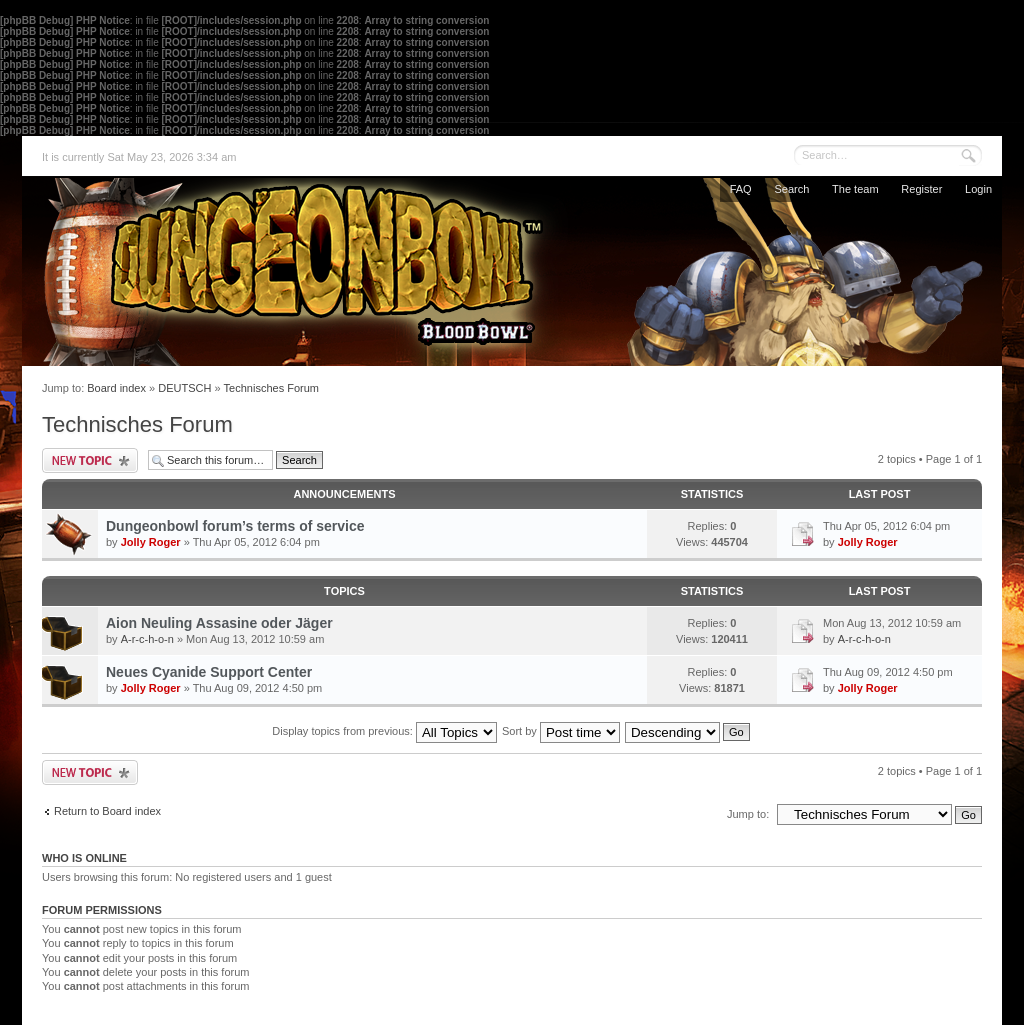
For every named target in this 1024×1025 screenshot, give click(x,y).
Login (978, 189)
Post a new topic (90, 460)
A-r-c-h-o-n (147, 639)
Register (921, 189)
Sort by (561, 731)
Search (791, 189)
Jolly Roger (151, 542)
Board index (116, 388)
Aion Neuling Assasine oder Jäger (219, 623)
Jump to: (748, 814)
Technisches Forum (271, 388)
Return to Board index (107, 811)
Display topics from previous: (384, 731)
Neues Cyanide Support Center (209, 672)
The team (855, 189)
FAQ (741, 189)
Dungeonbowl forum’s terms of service (235, 526)
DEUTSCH (184, 388)
